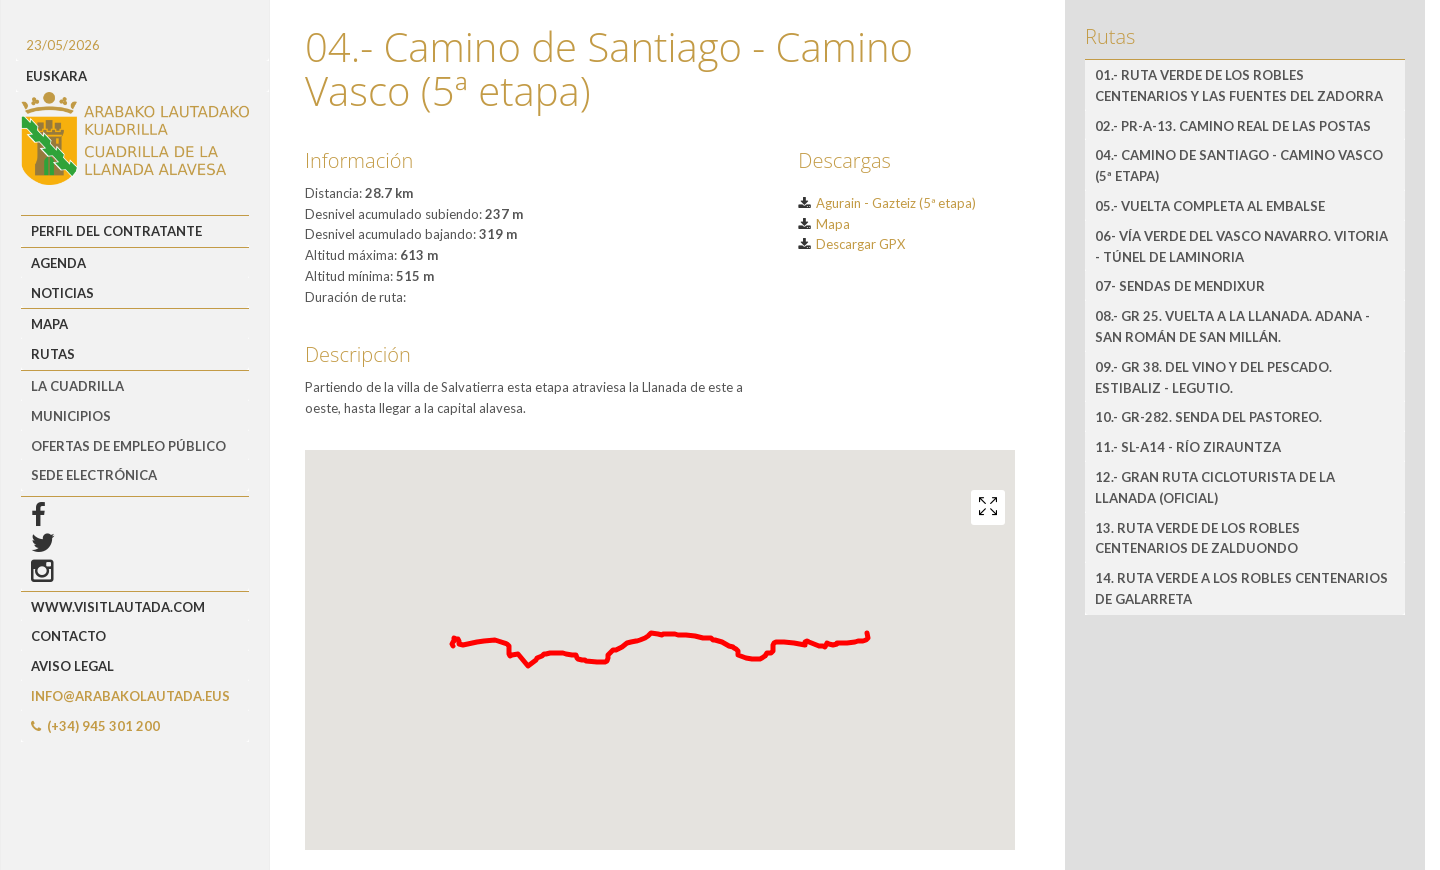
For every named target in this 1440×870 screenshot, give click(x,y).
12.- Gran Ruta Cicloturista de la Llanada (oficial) (1215, 487)
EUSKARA (56, 76)
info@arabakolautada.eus (130, 696)
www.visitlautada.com (118, 607)
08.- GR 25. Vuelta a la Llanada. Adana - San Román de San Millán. (1232, 326)
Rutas (53, 354)
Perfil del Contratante (116, 231)
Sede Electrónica (94, 475)
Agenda (58, 263)
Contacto (68, 636)
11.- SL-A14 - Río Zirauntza (1188, 447)
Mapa (49, 324)
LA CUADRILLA (77, 386)
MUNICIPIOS (71, 416)
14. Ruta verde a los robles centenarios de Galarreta (1241, 588)
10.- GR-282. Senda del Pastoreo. (1208, 417)
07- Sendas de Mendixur (1180, 286)
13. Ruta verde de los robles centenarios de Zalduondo (1197, 538)
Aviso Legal (72, 666)
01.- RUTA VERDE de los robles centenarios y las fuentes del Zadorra (1239, 85)
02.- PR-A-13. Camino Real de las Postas (1233, 126)
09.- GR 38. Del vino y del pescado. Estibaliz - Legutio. (1213, 377)
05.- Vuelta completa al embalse (1210, 206)
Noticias (62, 293)
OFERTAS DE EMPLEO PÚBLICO (128, 446)
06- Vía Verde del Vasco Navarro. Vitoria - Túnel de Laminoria (1241, 246)
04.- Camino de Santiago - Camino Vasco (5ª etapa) (1239, 165)
